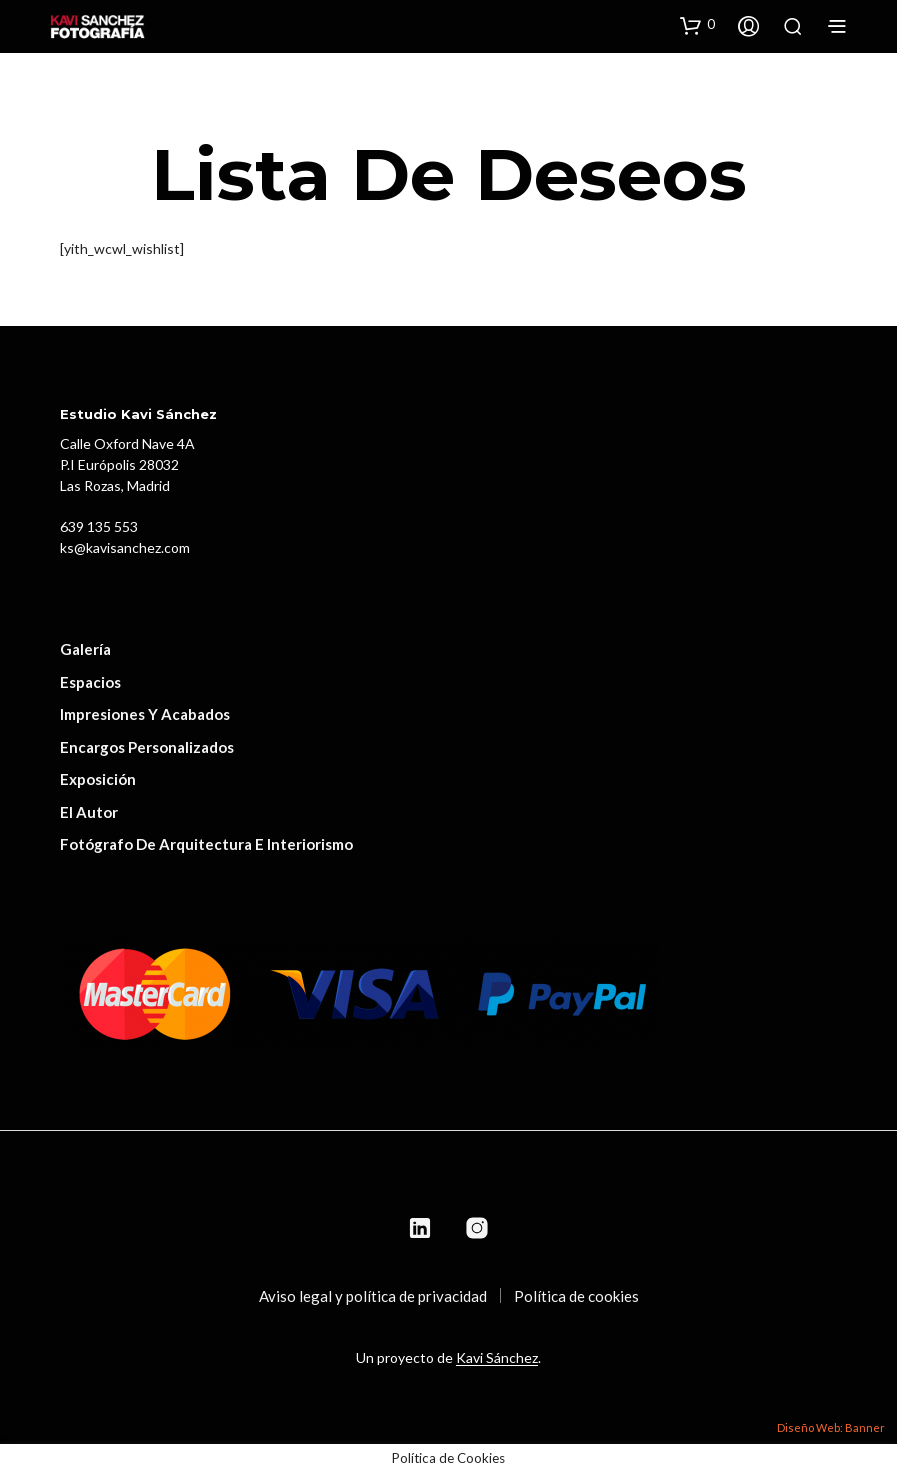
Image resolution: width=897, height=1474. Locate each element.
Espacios (90, 682)
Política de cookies (576, 1296)
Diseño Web (808, 1427)
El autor (89, 812)
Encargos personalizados (147, 747)
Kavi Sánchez (497, 1358)
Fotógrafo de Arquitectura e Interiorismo (206, 844)
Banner (865, 1427)
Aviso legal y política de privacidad (373, 1296)
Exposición (98, 779)
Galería (85, 649)
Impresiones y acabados (145, 714)
